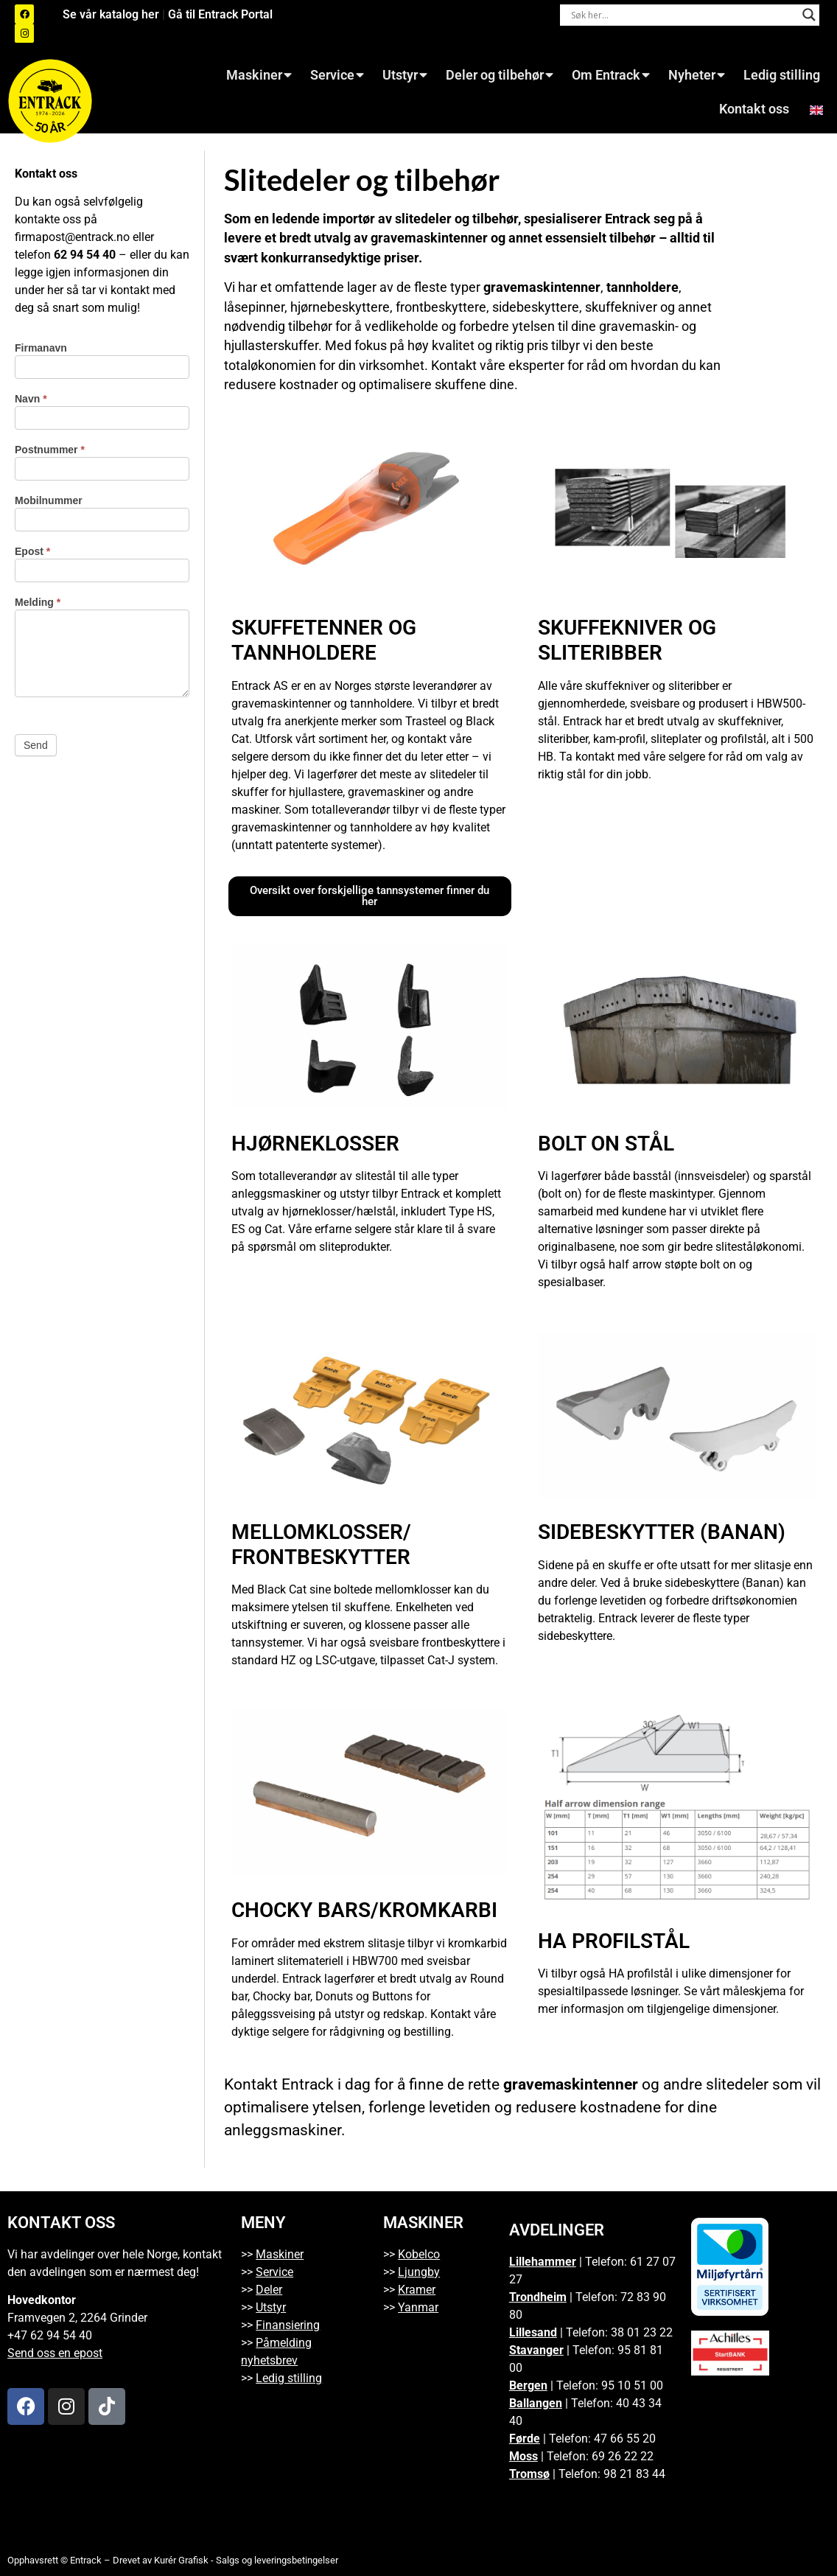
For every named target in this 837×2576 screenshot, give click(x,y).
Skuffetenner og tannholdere (323, 640)
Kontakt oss (754, 109)
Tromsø (529, 2474)
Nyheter (696, 75)
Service (337, 75)
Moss (523, 2456)
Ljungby (419, 2272)
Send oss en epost (54, 2353)
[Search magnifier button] (809, 14)
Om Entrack (611, 75)
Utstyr (404, 75)
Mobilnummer (49, 500)
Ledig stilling (781, 75)
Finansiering (288, 2325)
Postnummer (50, 449)
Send (36, 745)
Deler (269, 2290)
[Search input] (683, 14)
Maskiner (259, 75)
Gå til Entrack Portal (220, 14)
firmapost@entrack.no (72, 237)
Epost (32, 551)
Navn (31, 399)
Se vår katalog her (112, 14)
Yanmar (418, 2307)
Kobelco (419, 2254)
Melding (37, 602)
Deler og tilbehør (499, 75)
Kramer (416, 2290)
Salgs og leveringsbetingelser (277, 2560)
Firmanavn (41, 348)
